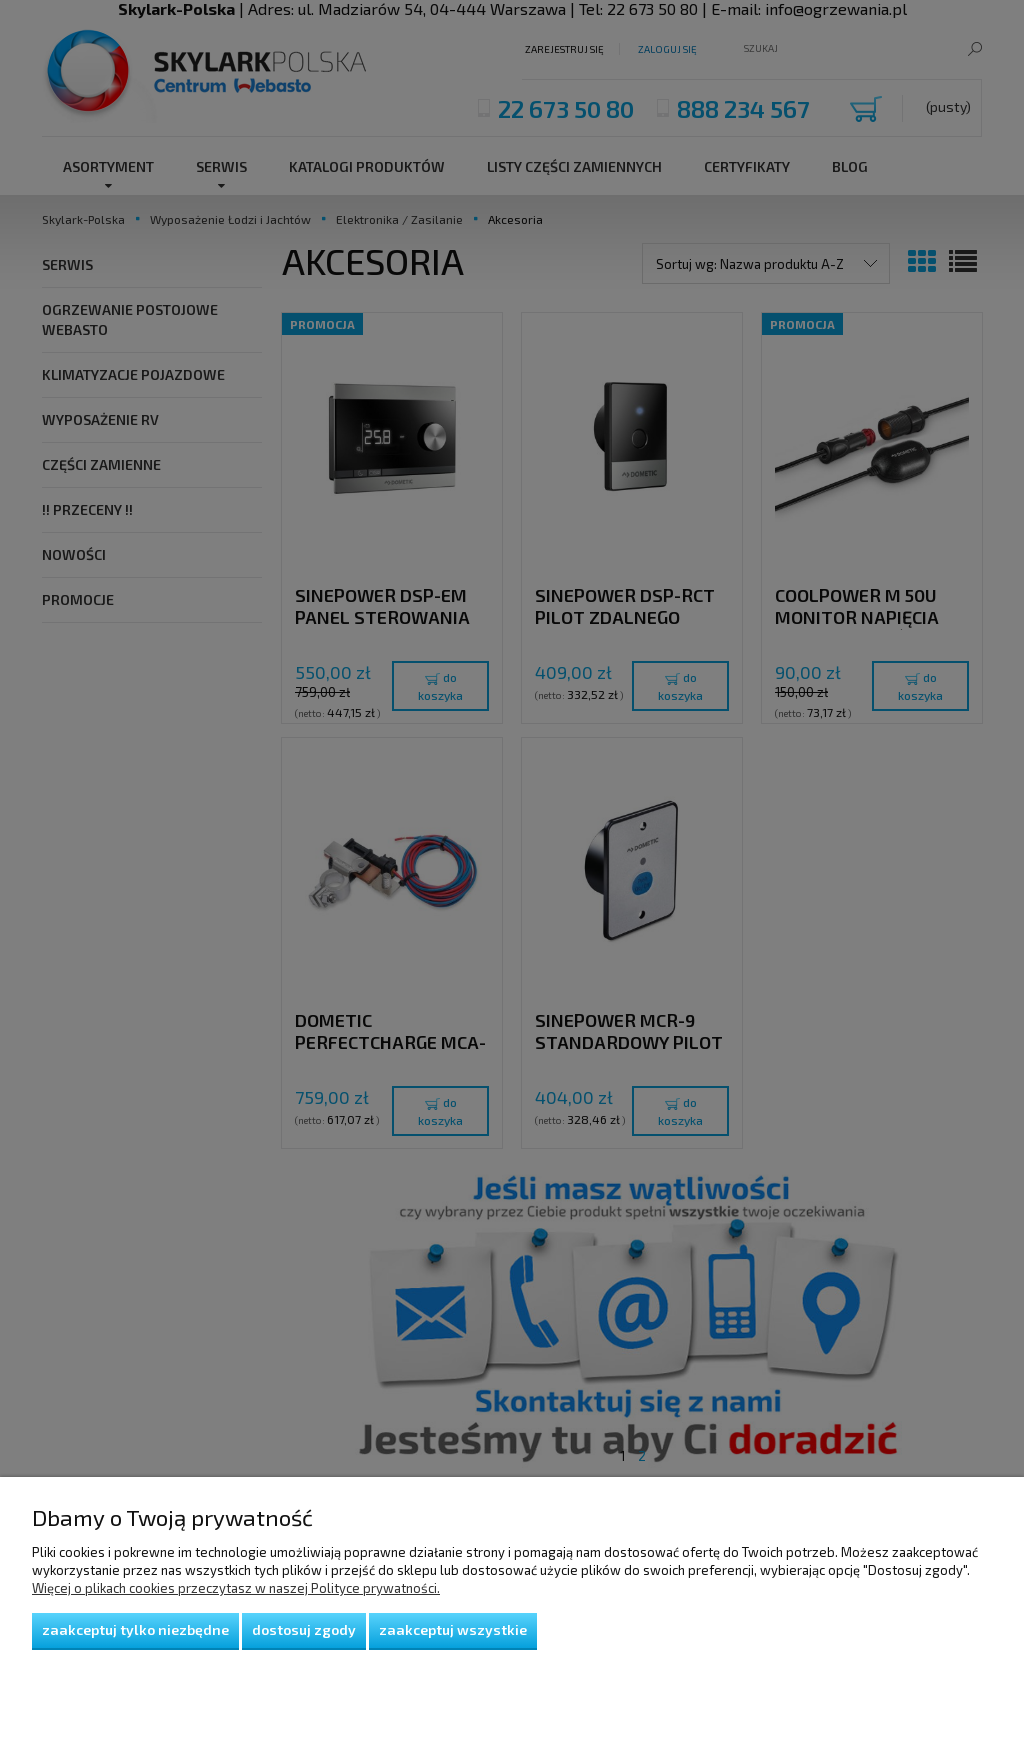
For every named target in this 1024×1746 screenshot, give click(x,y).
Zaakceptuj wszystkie (453, 1629)
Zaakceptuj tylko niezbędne (135, 1629)
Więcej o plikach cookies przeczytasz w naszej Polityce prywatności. (236, 1588)
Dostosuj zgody (304, 1629)
